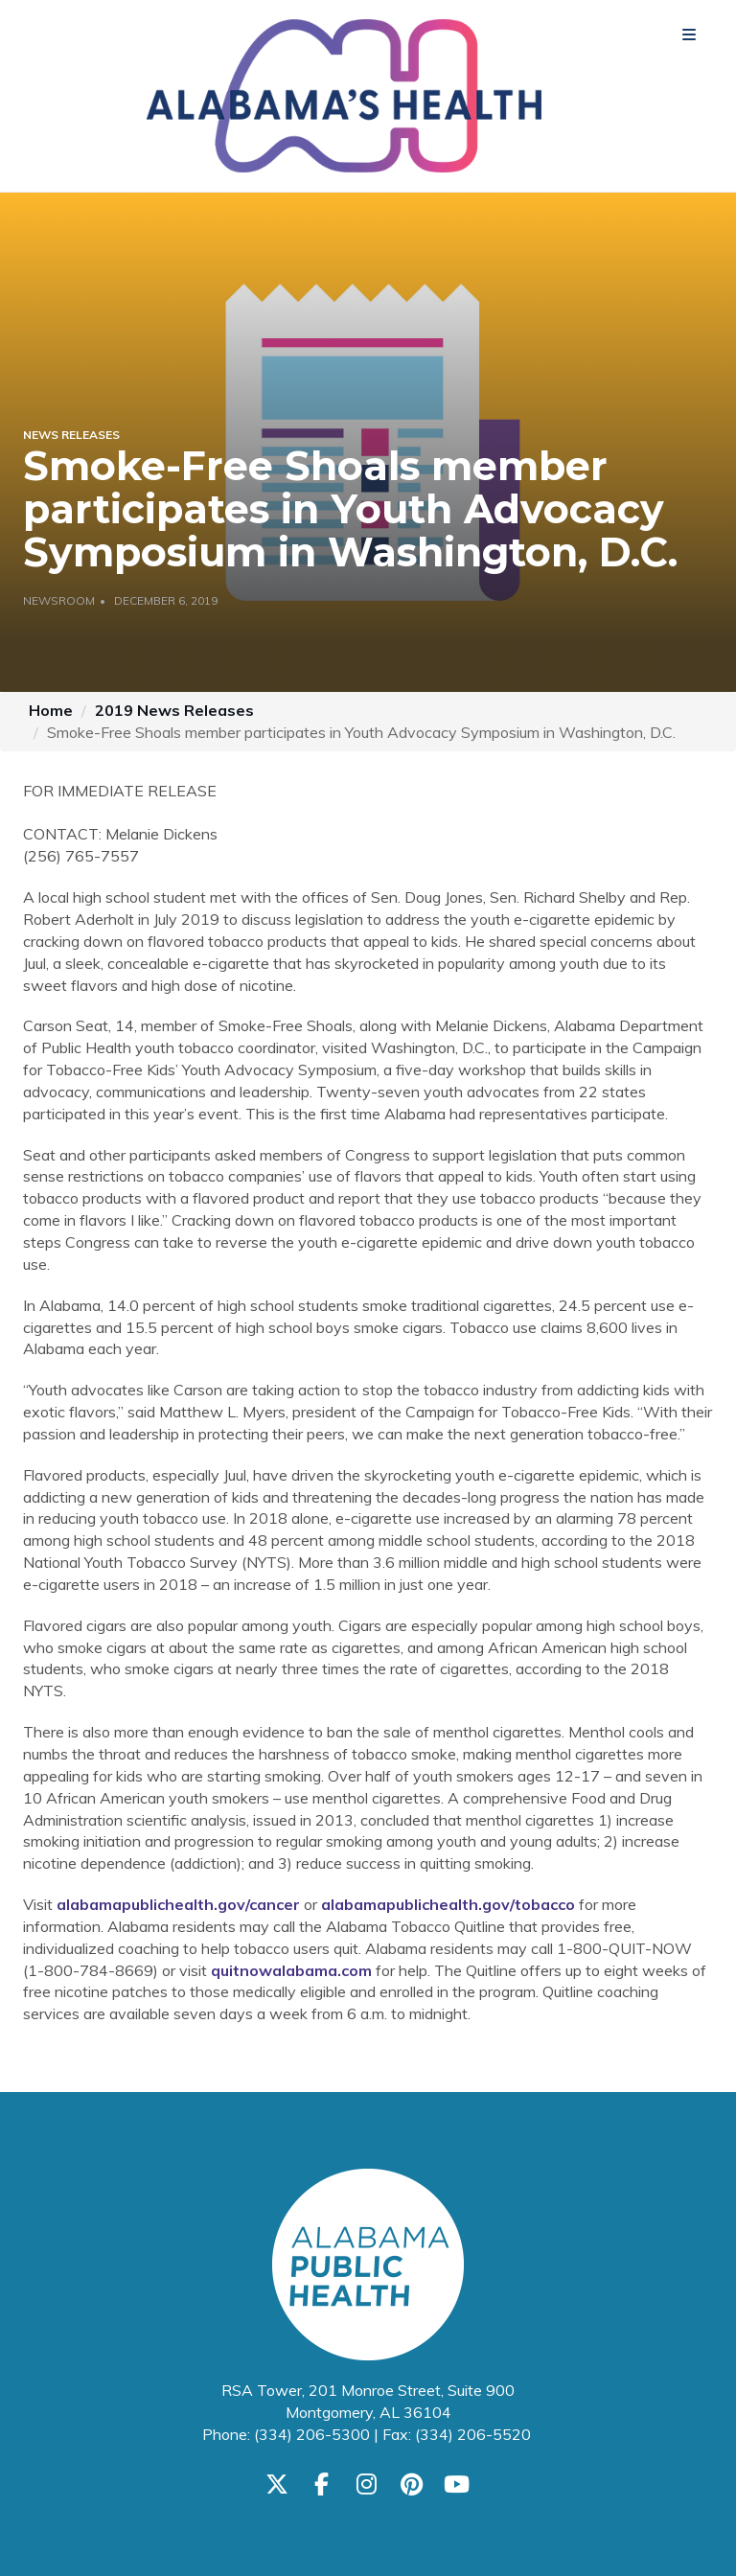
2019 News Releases (174, 710)
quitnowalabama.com (291, 1970)
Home (51, 710)
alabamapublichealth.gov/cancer (178, 1904)
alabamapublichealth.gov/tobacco (448, 1904)
